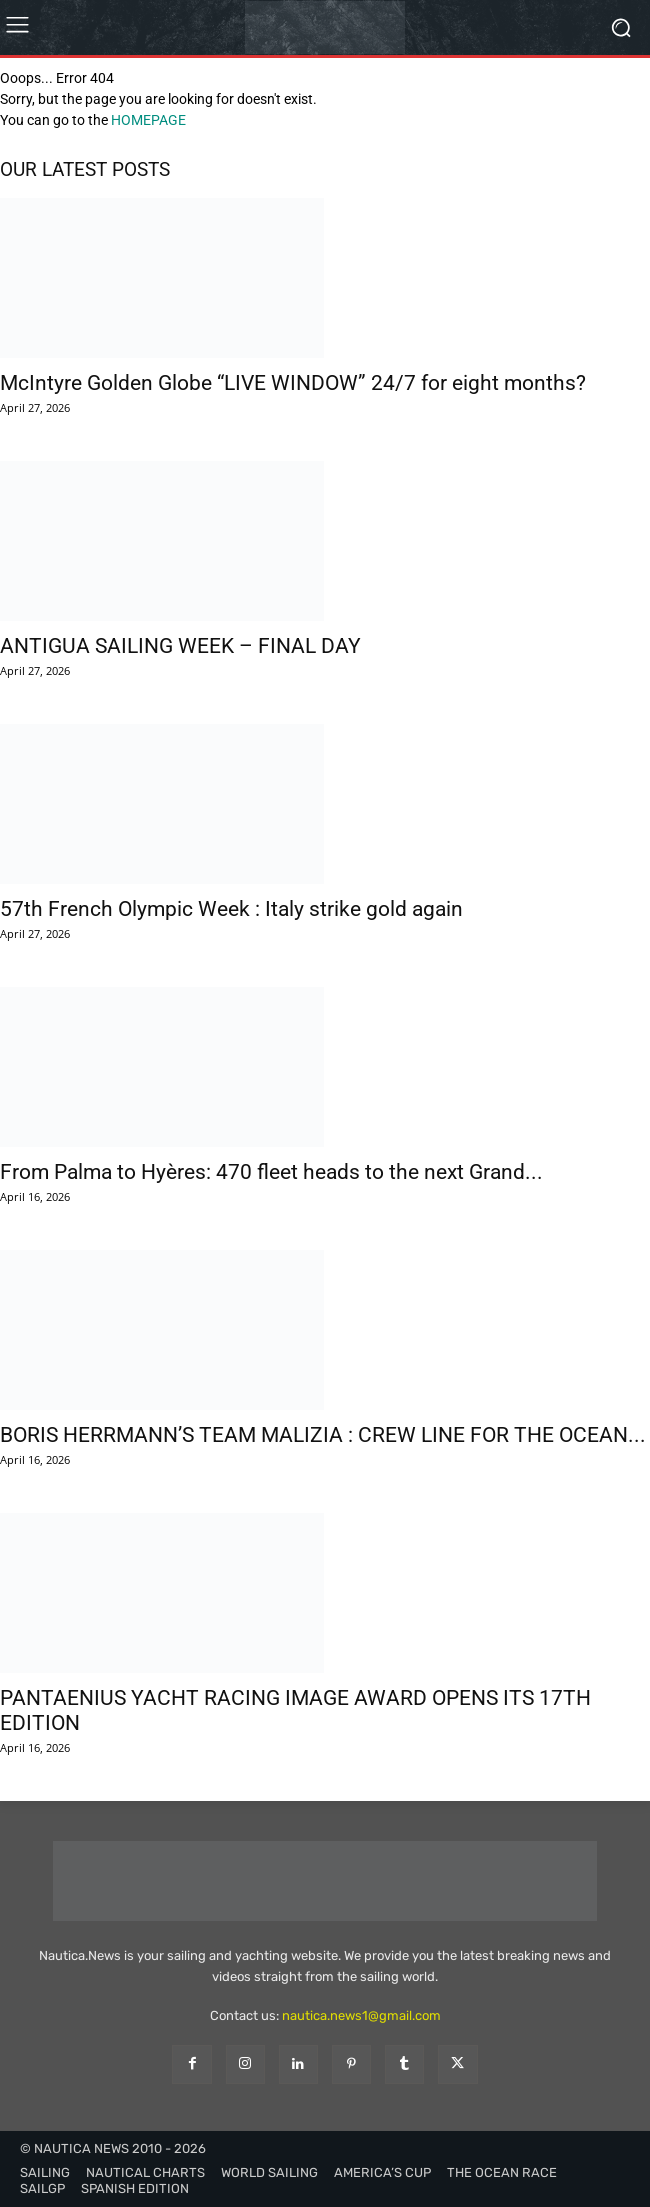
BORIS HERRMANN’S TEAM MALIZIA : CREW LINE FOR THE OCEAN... (323, 1435)
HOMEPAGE (148, 120)
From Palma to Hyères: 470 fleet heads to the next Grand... (271, 1172)
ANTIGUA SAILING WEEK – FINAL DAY (180, 646)
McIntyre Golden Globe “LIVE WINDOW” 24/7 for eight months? (293, 383)
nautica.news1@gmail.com (361, 2015)
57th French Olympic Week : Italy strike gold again (231, 909)
